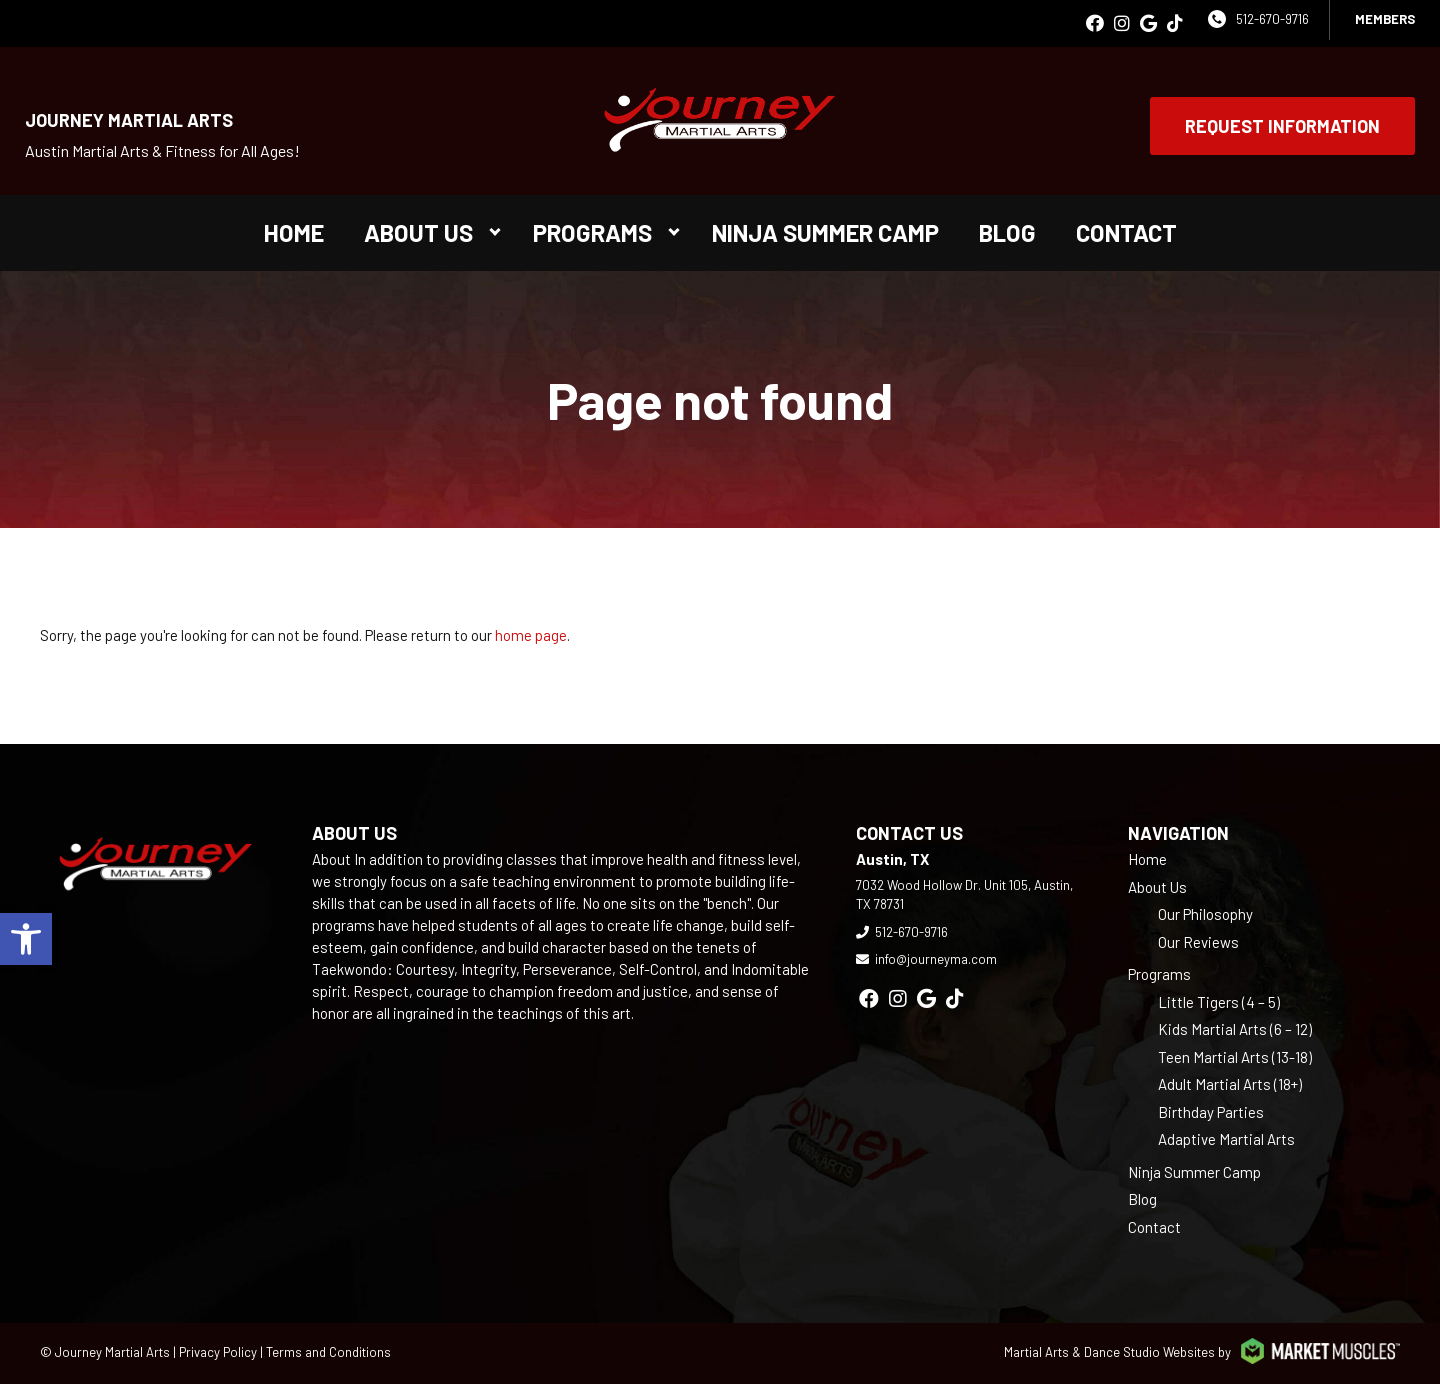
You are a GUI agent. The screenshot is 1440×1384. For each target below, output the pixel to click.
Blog (1007, 232)
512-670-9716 (1272, 19)
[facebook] (1095, 23)
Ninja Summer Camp (825, 232)
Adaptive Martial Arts (1226, 1139)
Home (294, 232)
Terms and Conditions (328, 1352)
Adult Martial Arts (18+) (1230, 1084)
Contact (1126, 232)
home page (531, 635)
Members (1385, 19)
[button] (26, 939)
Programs (592, 232)
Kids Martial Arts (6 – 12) (1235, 1029)
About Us (418, 232)
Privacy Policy (218, 1352)
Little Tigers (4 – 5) (1219, 1002)
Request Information (1282, 126)
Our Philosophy (1205, 914)
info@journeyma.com (936, 959)
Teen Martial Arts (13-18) (1235, 1057)
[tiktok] (1175, 23)
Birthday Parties (1211, 1112)
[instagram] (1122, 23)
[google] (1148, 23)
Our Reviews (1198, 942)
